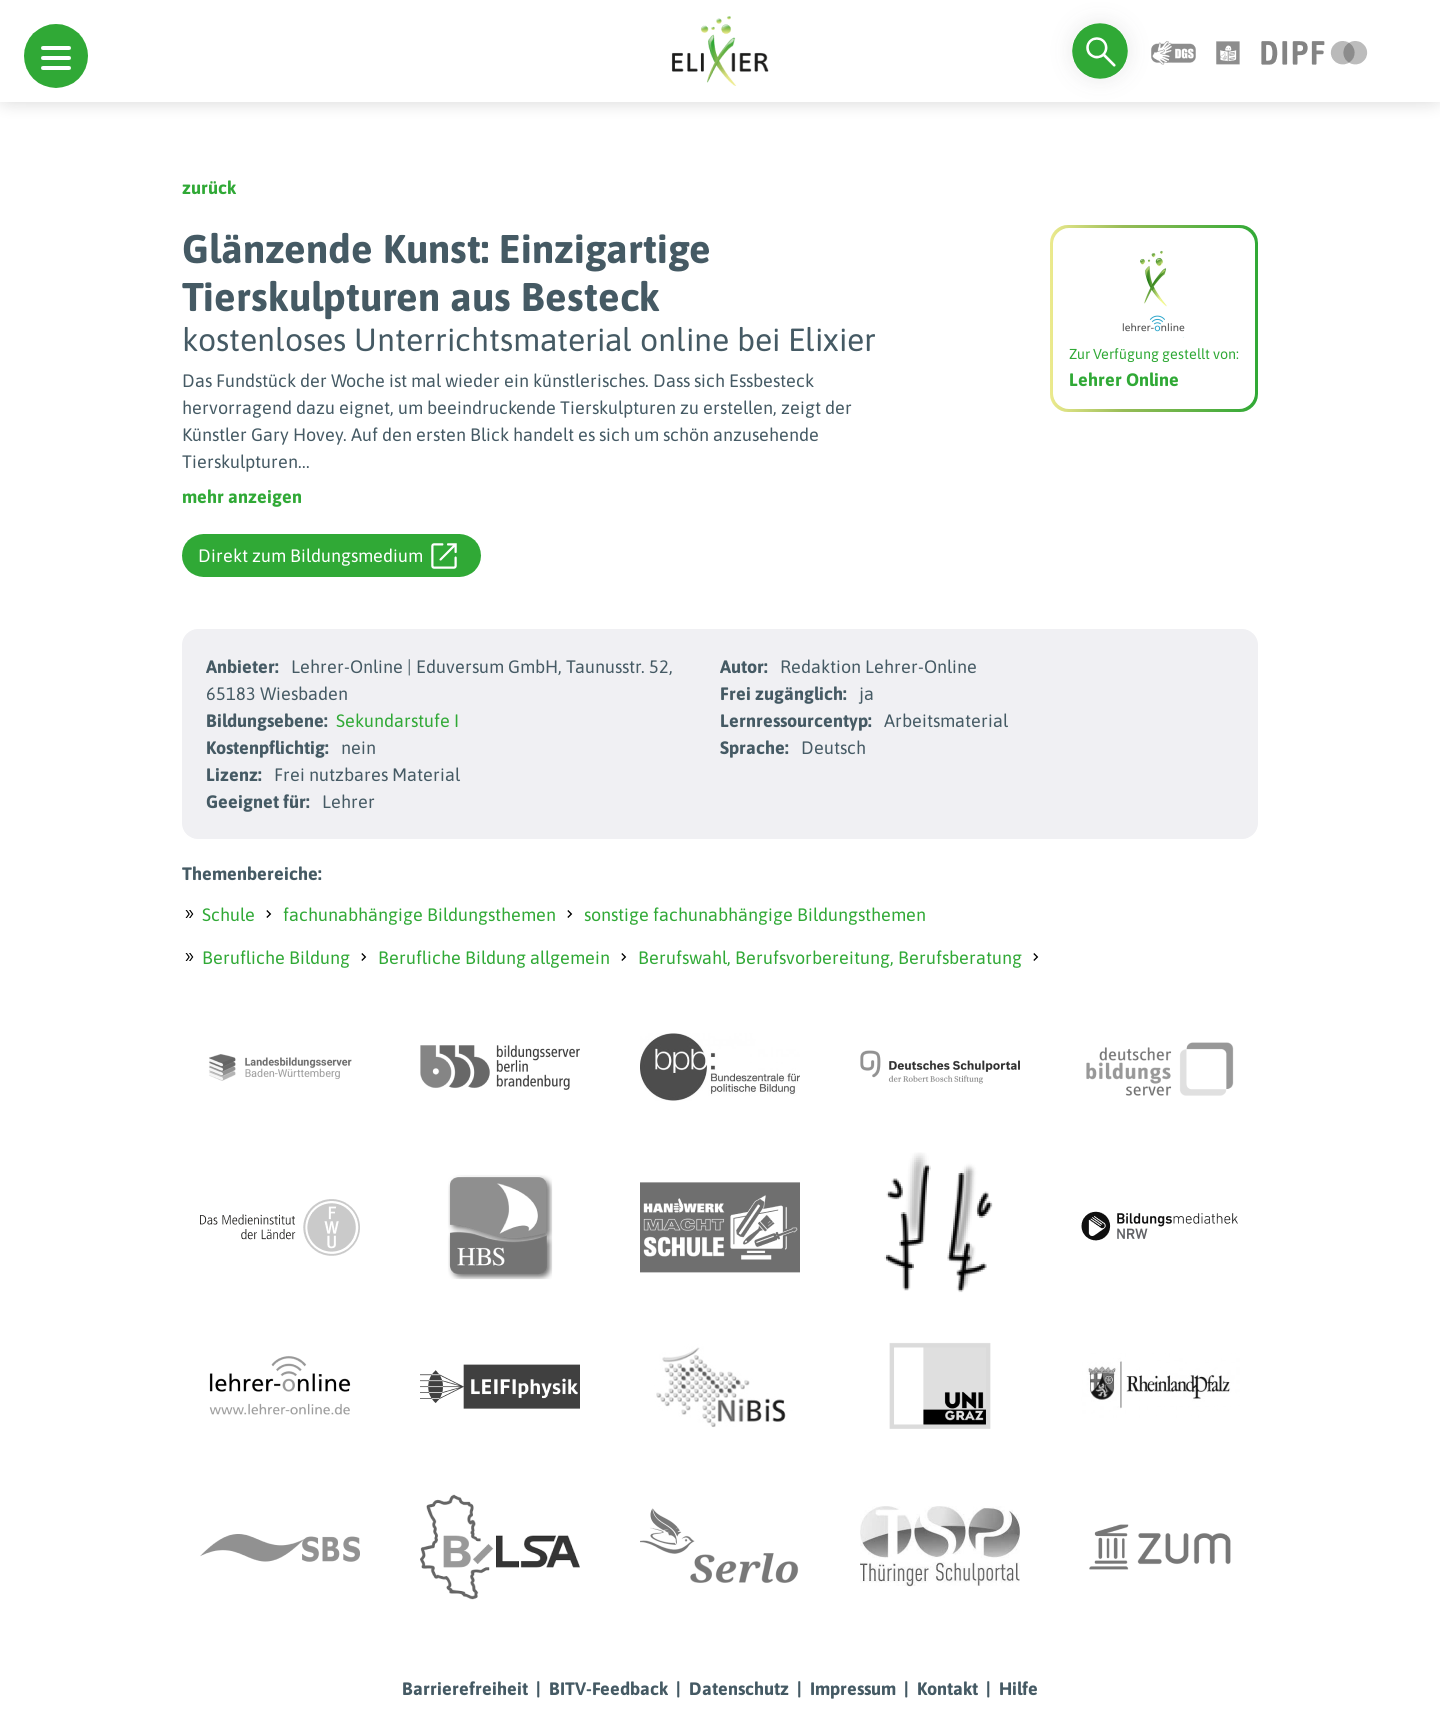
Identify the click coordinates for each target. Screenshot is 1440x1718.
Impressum (853, 1688)
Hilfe (1018, 1688)
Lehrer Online (1124, 379)
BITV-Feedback (608, 1688)
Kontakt (947, 1688)
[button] (56, 56)
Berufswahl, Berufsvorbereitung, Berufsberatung (830, 957)
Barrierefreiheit (465, 1688)
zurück (209, 187)
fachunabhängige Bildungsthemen (419, 914)
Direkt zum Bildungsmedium (327, 556)
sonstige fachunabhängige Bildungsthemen (755, 914)
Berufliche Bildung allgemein (494, 957)
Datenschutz (739, 1688)
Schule (228, 914)
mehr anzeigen (242, 496)
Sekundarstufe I (397, 720)
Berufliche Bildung (276, 957)
